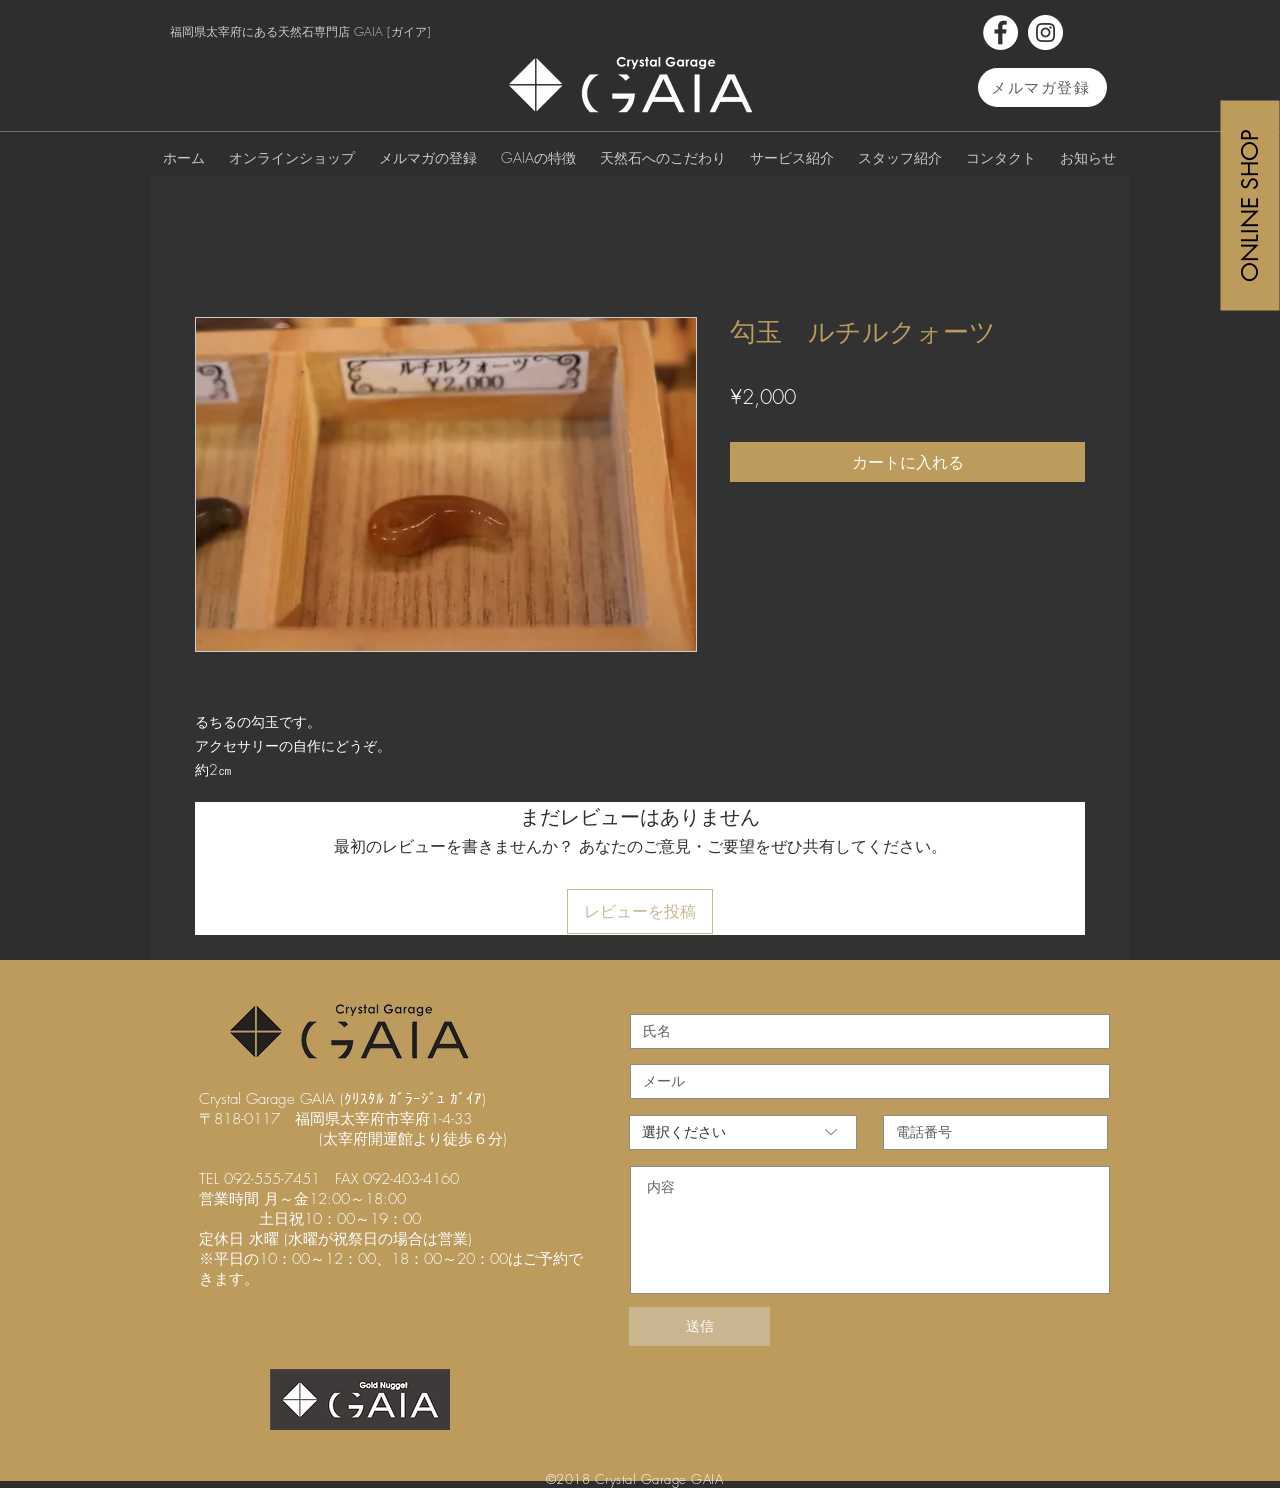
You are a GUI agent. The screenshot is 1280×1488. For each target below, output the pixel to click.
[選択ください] (743, 1132)
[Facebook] (1000, 32)
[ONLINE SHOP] (1250, 205)
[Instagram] (1045, 32)
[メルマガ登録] (1042, 87)
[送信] (699, 1326)
